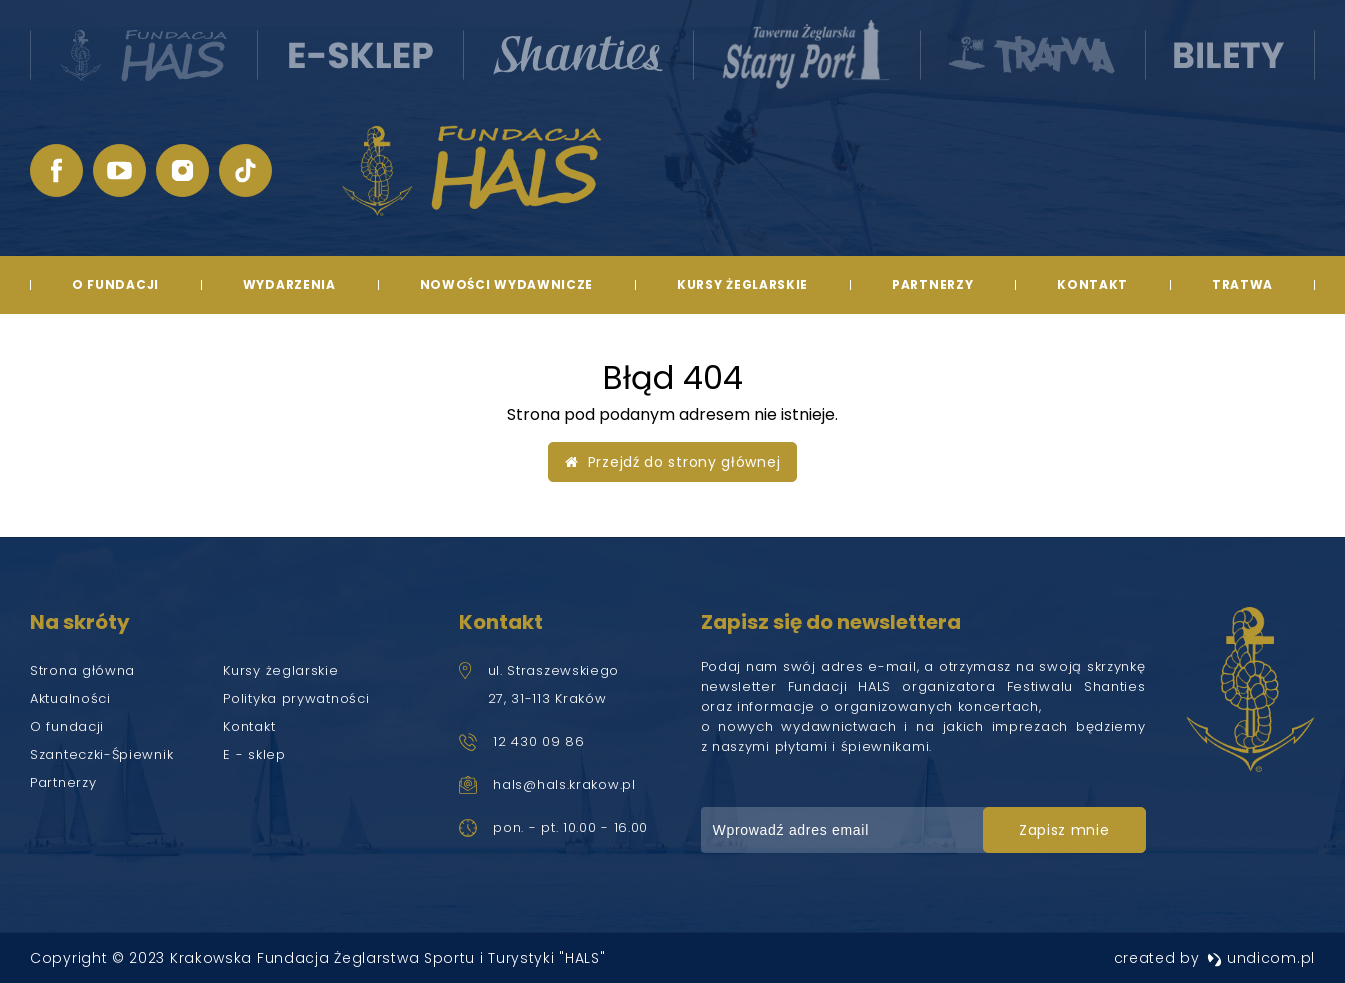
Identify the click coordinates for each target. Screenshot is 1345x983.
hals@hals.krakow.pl (564, 784)
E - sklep (254, 754)
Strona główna (82, 670)
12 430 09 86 (538, 741)
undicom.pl (1261, 958)
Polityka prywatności (296, 698)
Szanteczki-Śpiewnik (101, 754)
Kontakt (1092, 284)
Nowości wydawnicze (507, 284)
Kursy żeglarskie (742, 284)
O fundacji (115, 284)
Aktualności (70, 698)
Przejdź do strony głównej (673, 462)
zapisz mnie (1064, 830)
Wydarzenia (289, 284)
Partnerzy (932, 284)
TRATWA (1242, 284)
